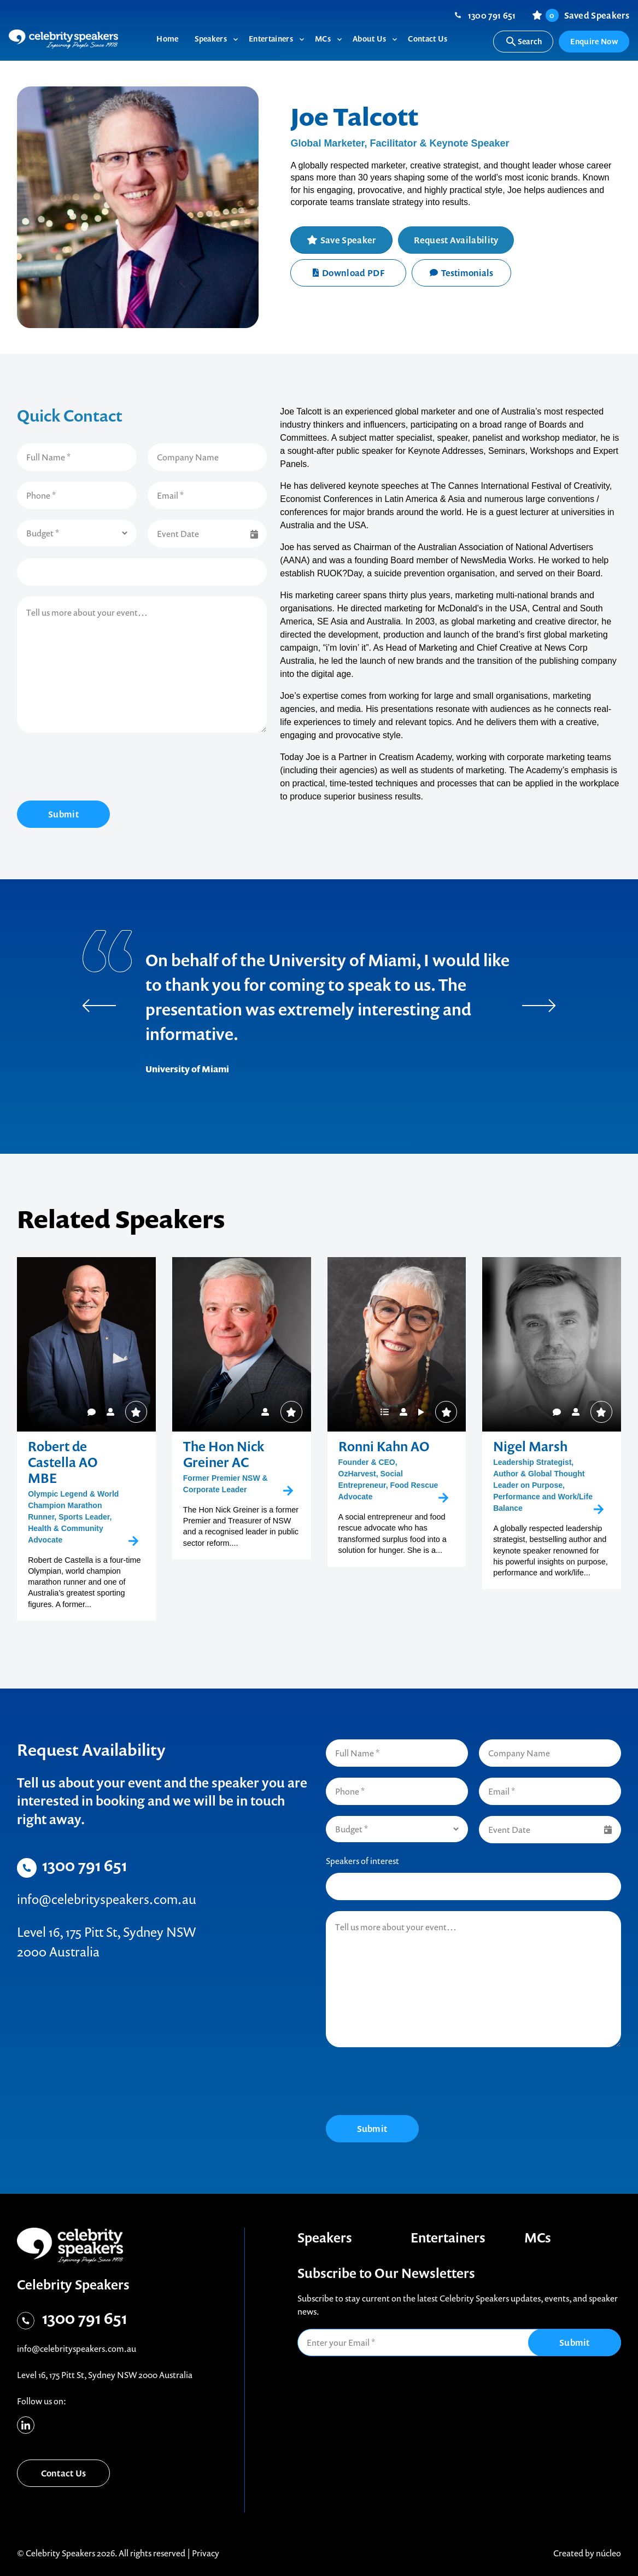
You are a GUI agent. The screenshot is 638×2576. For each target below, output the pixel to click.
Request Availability (456, 240)
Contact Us (63, 2473)
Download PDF (348, 273)
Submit (63, 814)
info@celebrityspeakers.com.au (106, 1899)
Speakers (324, 2237)
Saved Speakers (587, 15)
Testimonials (461, 273)
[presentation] (100, 768)
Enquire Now (594, 41)
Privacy (205, 2553)
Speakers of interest (362, 1861)
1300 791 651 (492, 15)
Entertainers (448, 2237)
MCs (537, 2237)
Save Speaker (348, 240)
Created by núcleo (587, 2553)
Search (523, 41)
